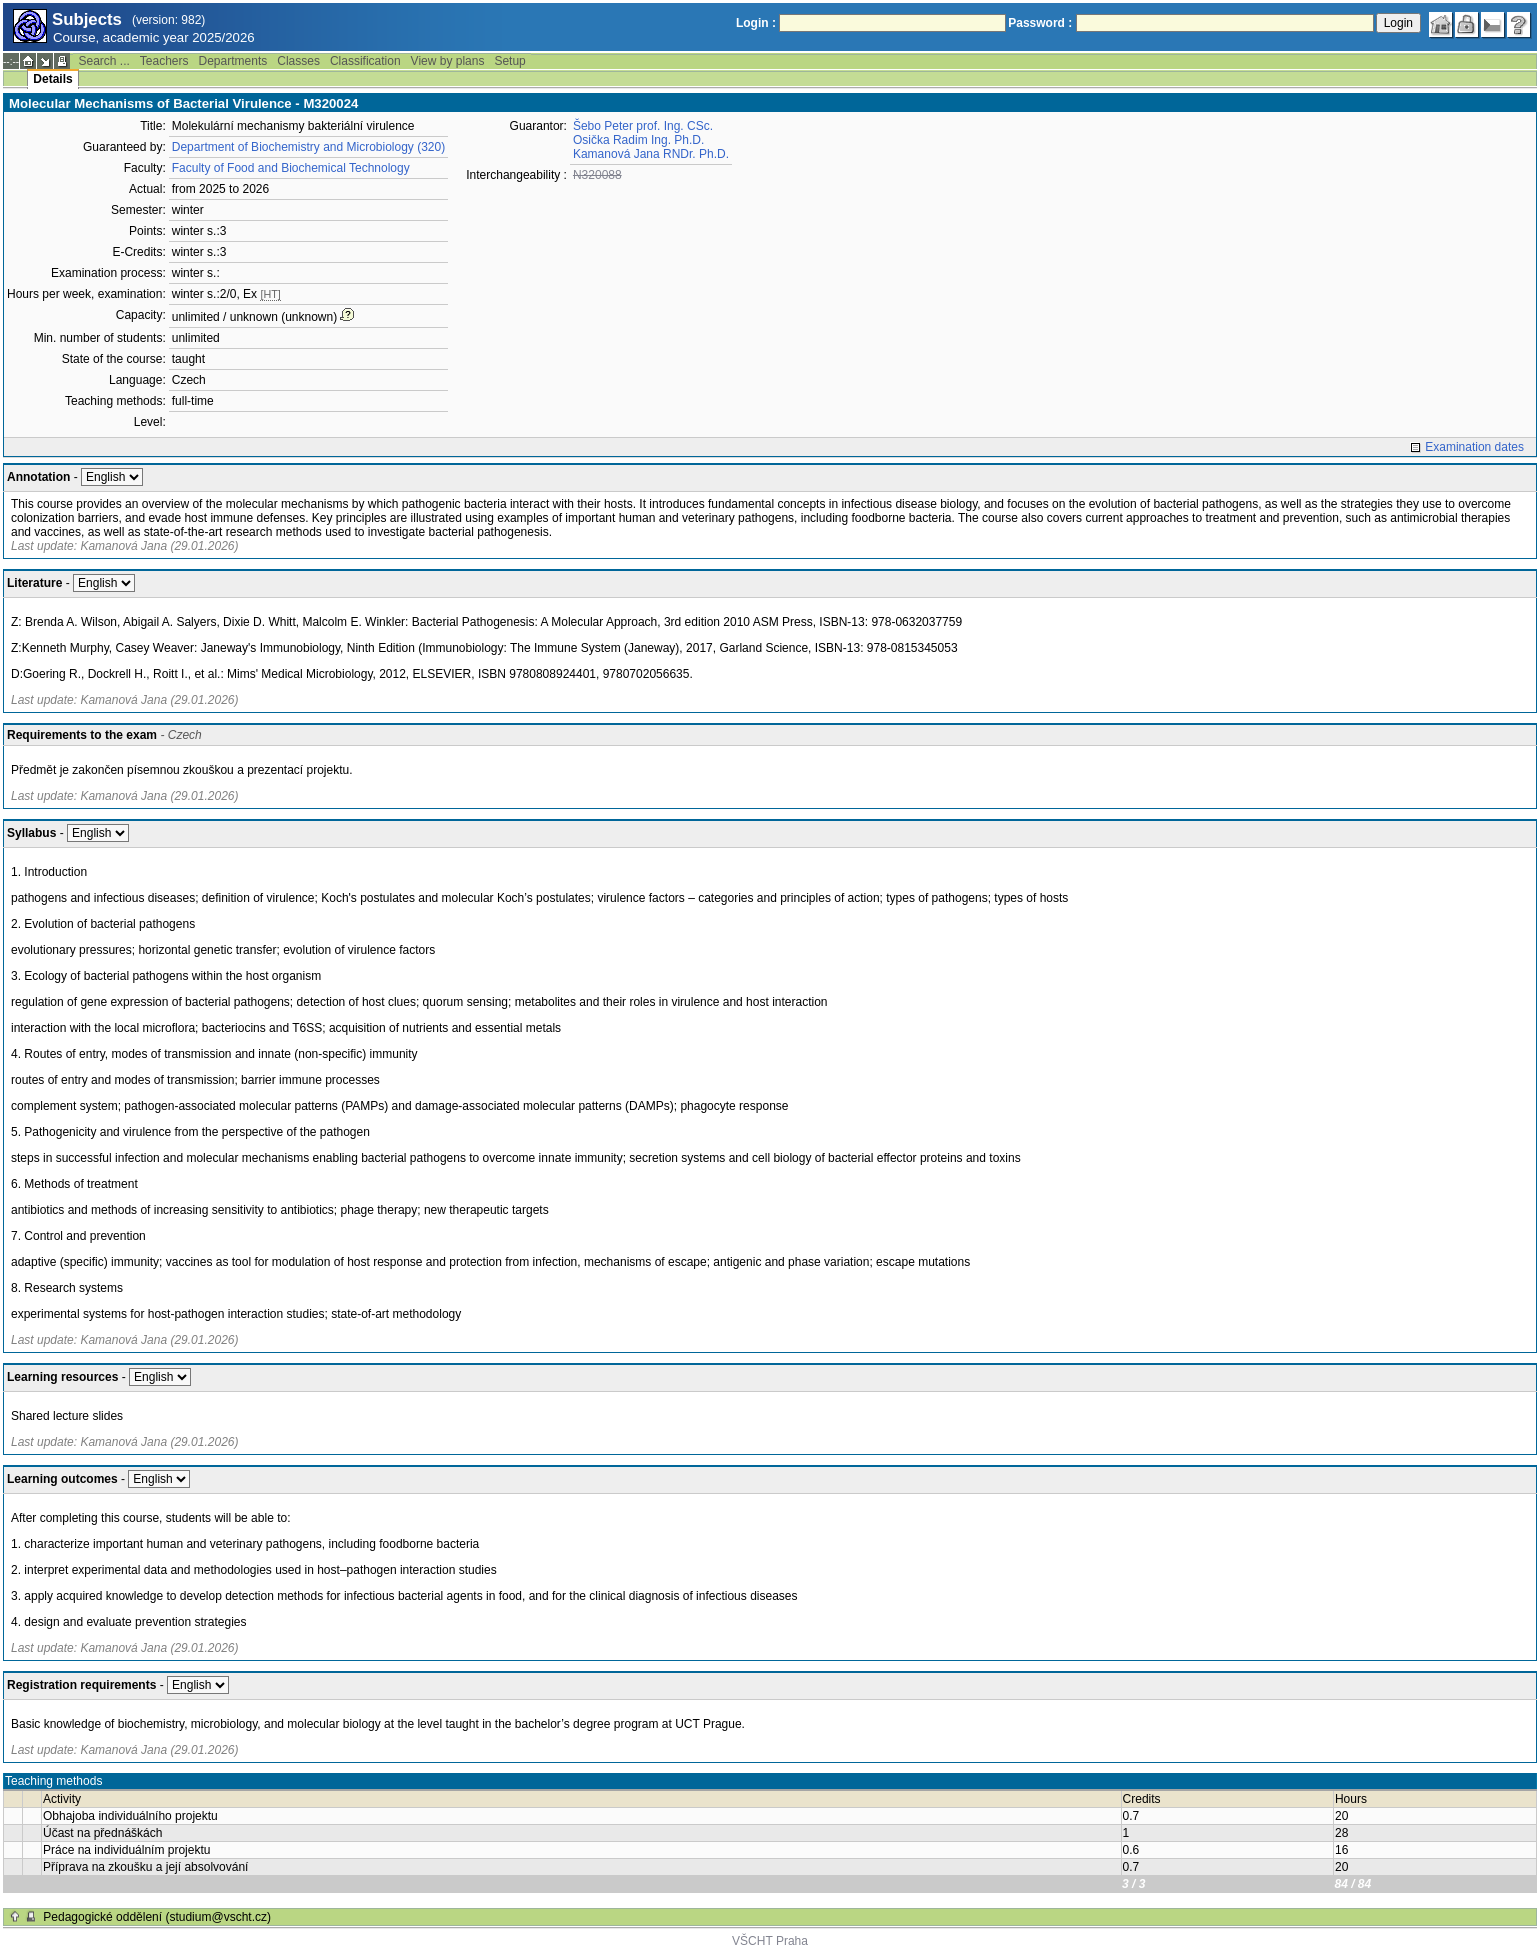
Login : (756, 23)
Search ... (103, 61)
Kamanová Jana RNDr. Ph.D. (651, 154)
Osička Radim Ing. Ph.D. (638, 140)
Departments (233, 61)
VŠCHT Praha (770, 1941)
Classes (298, 61)
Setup (509, 61)
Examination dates (1474, 447)
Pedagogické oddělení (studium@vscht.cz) (157, 1917)
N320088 (597, 175)
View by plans (448, 61)
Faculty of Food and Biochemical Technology (291, 168)
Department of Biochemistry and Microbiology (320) (308, 147)
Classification (365, 61)
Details (52, 79)
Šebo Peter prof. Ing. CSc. (643, 126)
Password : (1040, 23)
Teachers (164, 61)
